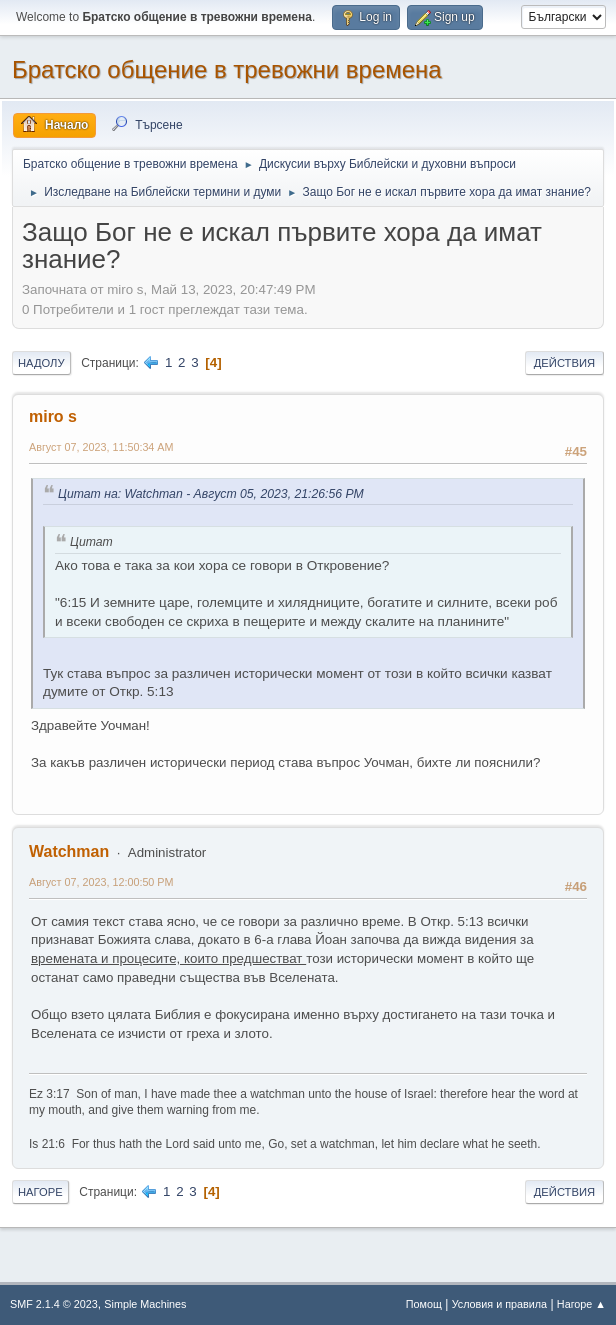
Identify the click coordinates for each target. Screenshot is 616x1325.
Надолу (41, 363)
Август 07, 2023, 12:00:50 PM (101, 882)
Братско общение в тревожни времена (227, 69)
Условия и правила (499, 1304)
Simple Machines (145, 1304)
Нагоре (40, 1192)
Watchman (69, 851)
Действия (564, 363)
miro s (53, 416)
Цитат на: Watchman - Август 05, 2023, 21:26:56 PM (211, 494)
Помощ (424, 1304)
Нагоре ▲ (581, 1304)
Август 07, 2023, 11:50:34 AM (101, 447)
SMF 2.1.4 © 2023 (54, 1304)
